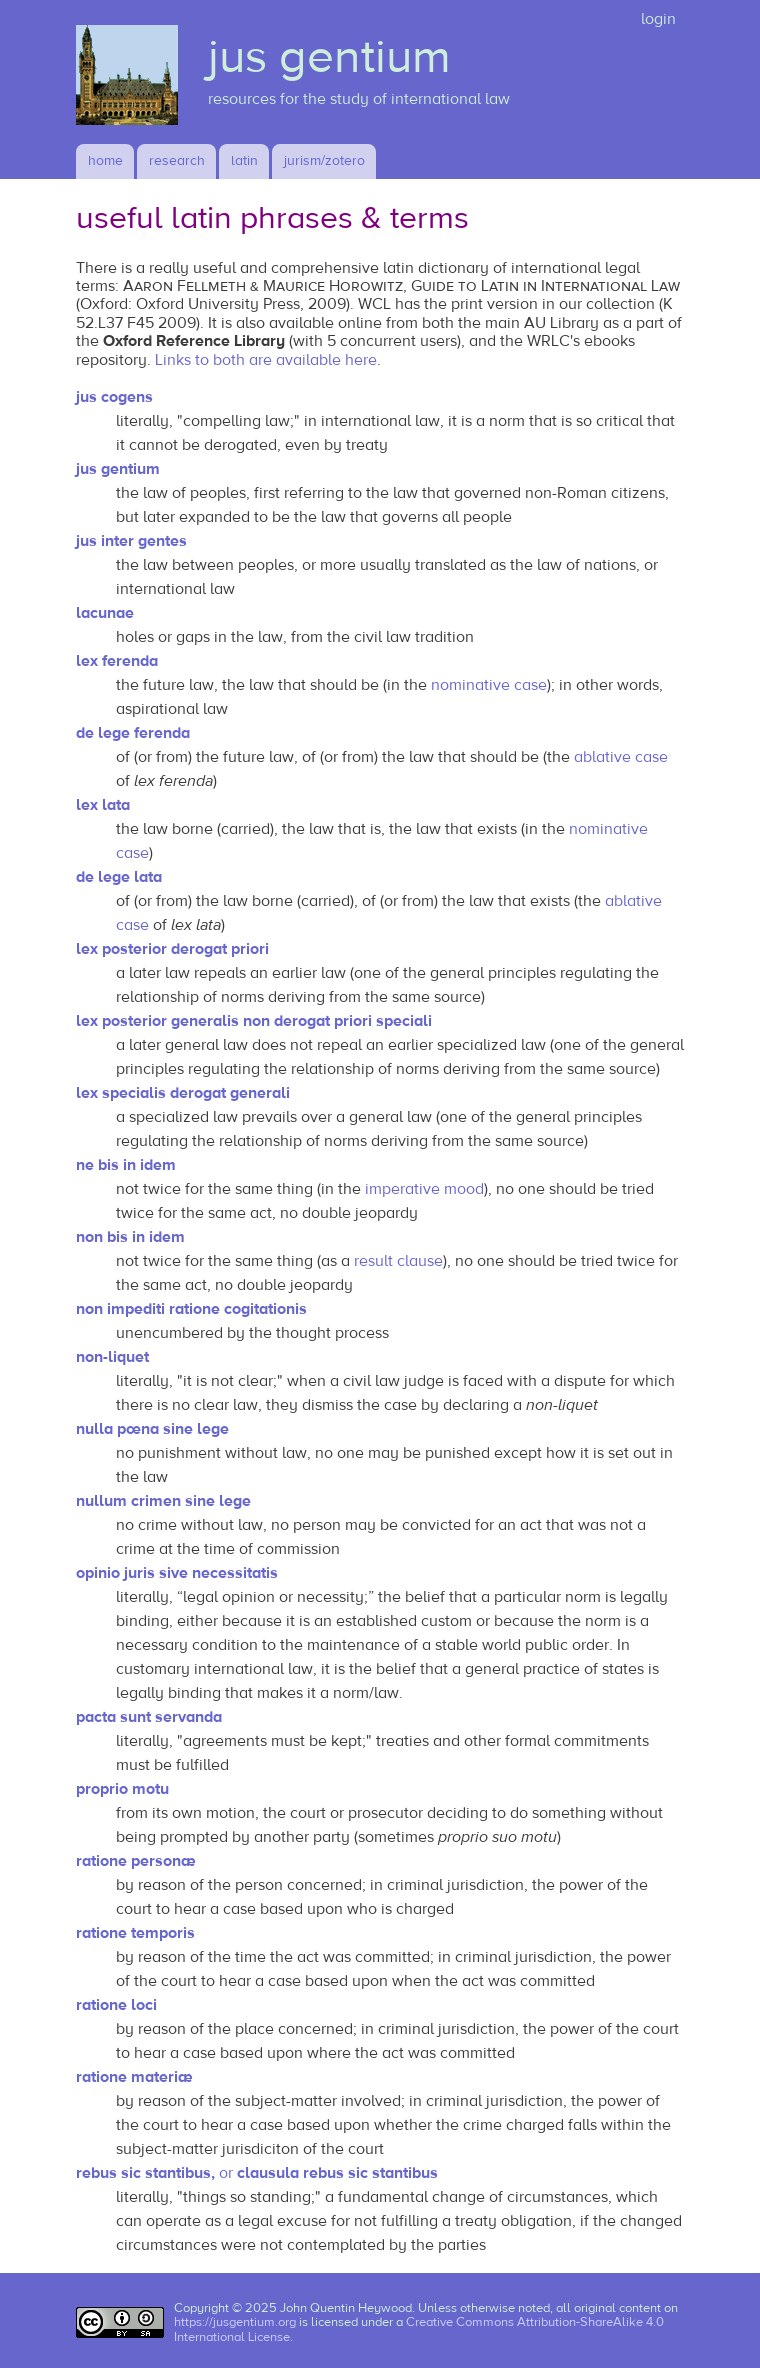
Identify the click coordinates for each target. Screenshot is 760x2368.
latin (244, 161)
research (177, 161)
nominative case (489, 685)
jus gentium (329, 57)
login (658, 19)
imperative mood (424, 1189)
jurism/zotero (324, 161)
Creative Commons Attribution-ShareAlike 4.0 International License (419, 2329)
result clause (398, 1261)
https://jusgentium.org (235, 2322)
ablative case (621, 757)
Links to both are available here (266, 360)
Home (105, 161)
